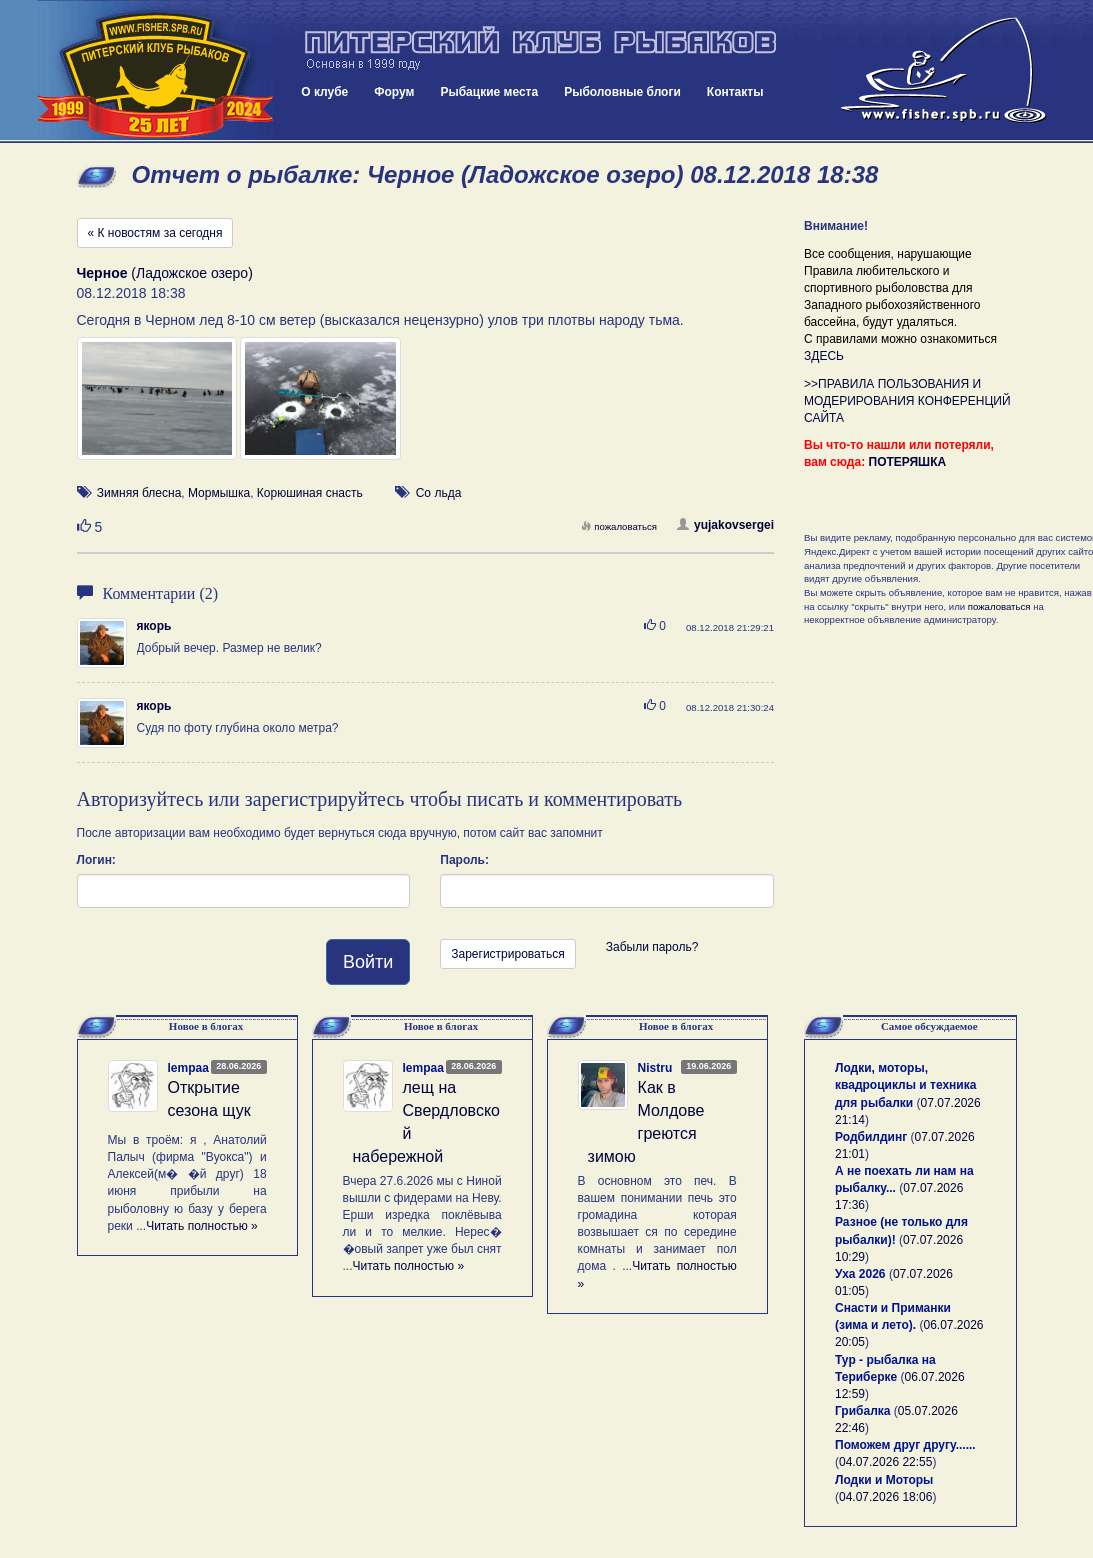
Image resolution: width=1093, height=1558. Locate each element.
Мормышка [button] (219, 493)
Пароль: (464, 860)
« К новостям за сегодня (155, 233)
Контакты (735, 92)
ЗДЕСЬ (824, 356)
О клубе (324, 92)
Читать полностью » (202, 1226)
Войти (368, 962)
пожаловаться (619, 526)
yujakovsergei (725, 525)
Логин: (96, 860)
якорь (154, 626)
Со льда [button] (439, 493)
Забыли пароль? (652, 947)
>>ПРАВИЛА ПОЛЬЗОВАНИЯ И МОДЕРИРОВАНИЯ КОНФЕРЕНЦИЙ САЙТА (907, 401)
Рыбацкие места (489, 92)
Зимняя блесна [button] (139, 493)
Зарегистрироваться (507, 954)
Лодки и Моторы (884, 1480)
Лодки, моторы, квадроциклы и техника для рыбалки (905, 1085)
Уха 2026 (860, 1274)
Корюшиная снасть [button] (310, 493)
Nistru (655, 1068)
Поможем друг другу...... (905, 1445)
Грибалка (862, 1411)
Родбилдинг (871, 1137)
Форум (394, 92)
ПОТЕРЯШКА (908, 462)
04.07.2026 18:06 (885, 1497)
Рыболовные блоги (622, 92)
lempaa (188, 1068)
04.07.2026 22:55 (885, 1462)
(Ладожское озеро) (165, 273)
